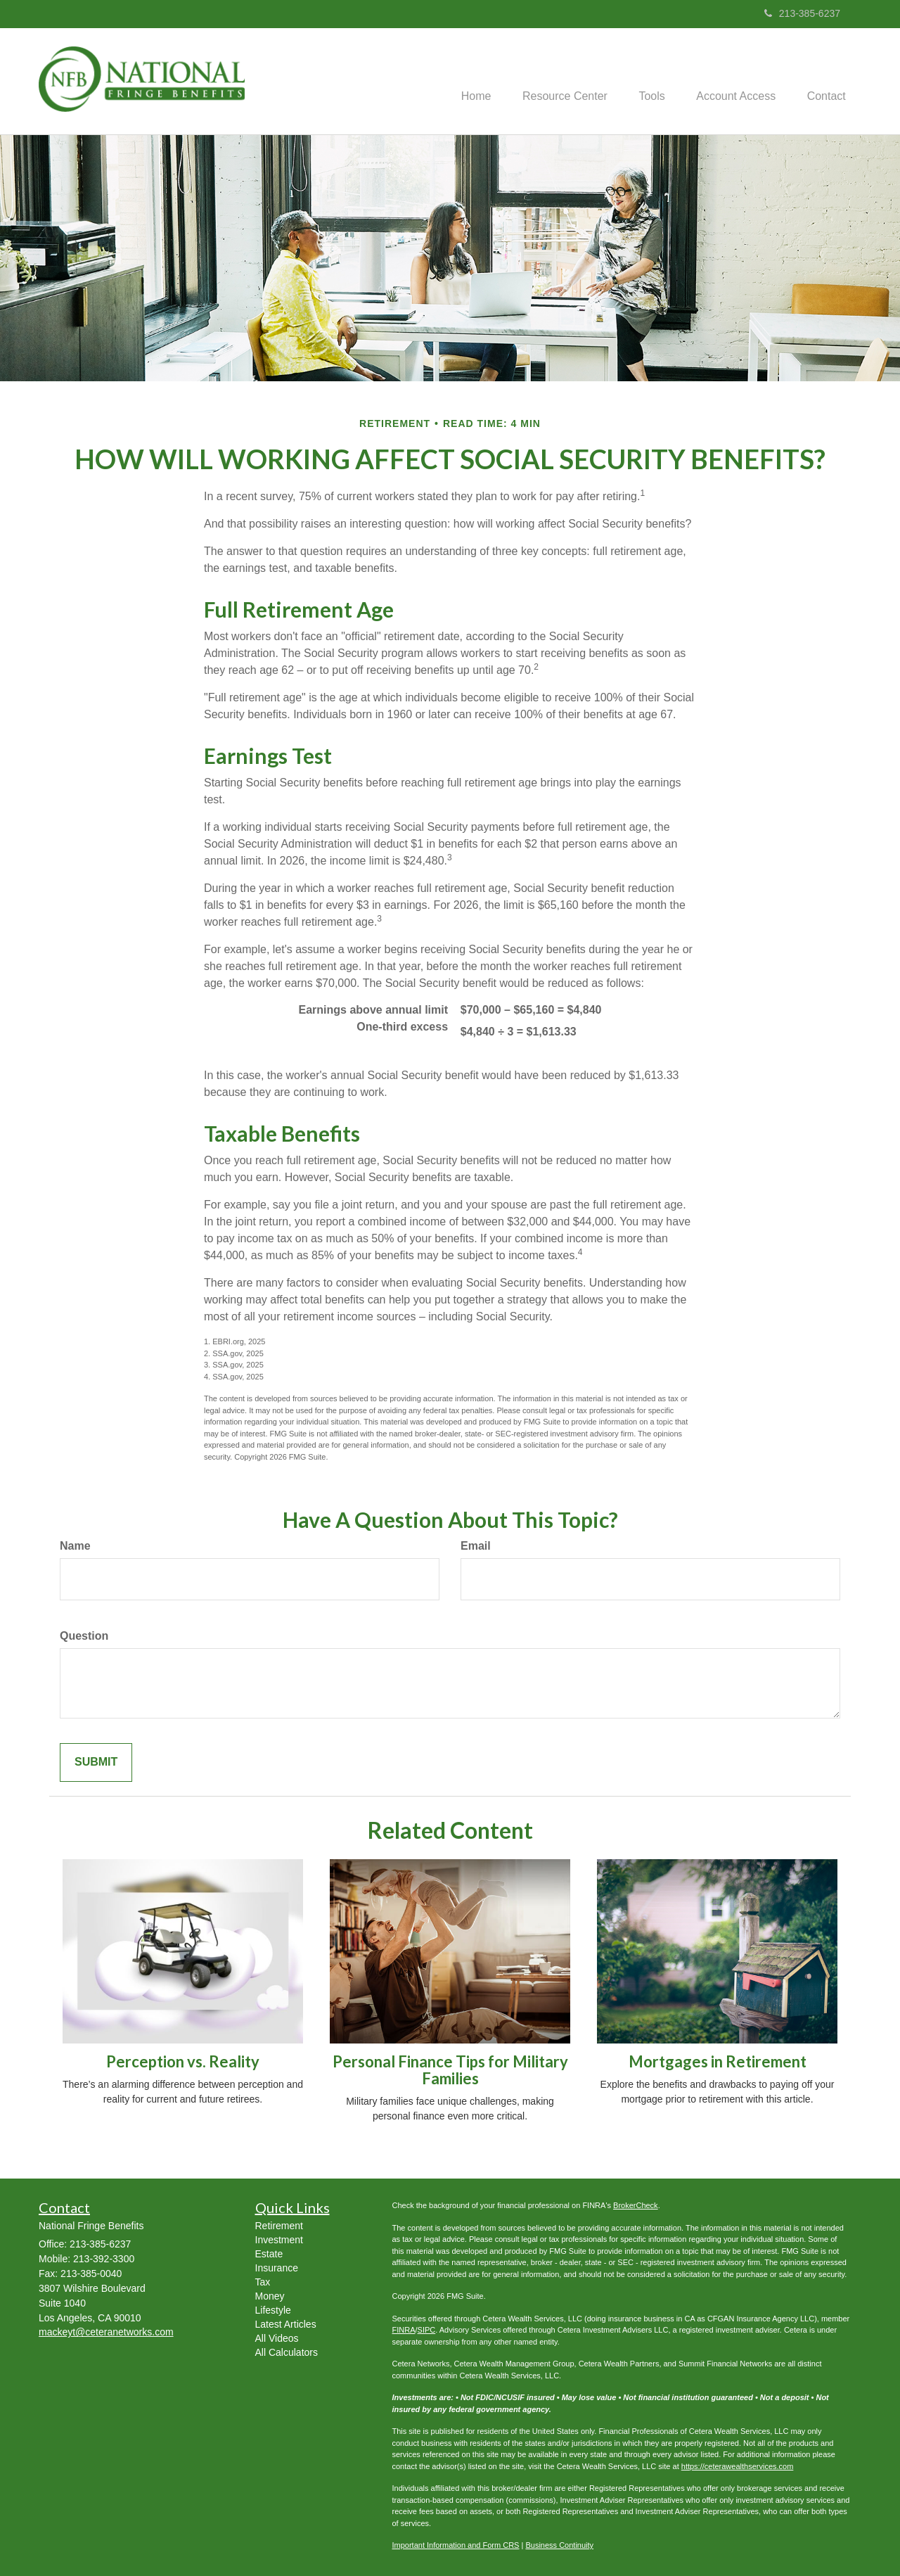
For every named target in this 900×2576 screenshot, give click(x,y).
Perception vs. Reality (182, 2061)
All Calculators (286, 2352)
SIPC (427, 2330)
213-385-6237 (802, 13)
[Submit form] (96, 1762)
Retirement (279, 2225)
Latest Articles (285, 2324)
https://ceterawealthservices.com (737, 2466)
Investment (279, 2239)
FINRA (404, 2330)
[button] (551, 81)
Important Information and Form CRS (456, 2545)
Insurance (276, 2268)
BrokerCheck (635, 2205)
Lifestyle (273, 2310)
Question (84, 1636)
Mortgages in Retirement (717, 2061)
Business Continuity (559, 2545)
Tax (263, 2282)
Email (476, 1546)
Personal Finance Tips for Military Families (450, 2070)
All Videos (277, 2338)
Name (75, 1546)
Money (270, 2296)
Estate (269, 2253)
